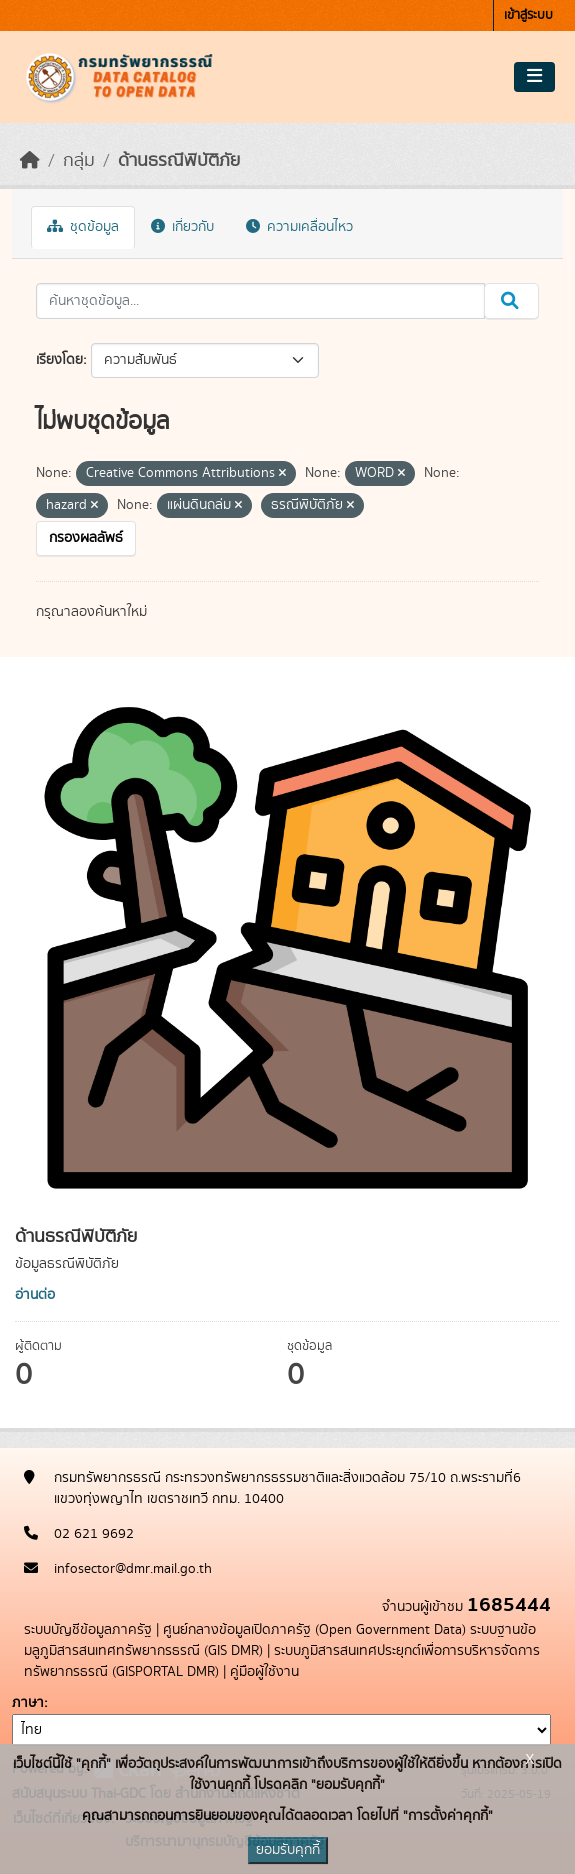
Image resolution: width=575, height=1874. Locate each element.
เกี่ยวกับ (182, 227)
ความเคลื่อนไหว (299, 227)
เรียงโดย (59, 360)
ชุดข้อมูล (83, 227)
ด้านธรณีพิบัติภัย (179, 161)
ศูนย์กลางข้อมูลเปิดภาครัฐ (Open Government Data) (314, 1630)
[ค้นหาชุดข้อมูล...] (260, 301)
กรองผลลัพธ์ (86, 538)
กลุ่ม (79, 161)
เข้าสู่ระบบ (528, 15)
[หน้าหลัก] (30, 161)
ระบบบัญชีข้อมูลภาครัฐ (88, 1630)
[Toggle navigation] (534, 77)
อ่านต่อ (35, 1295)
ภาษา (28, 1703)
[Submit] (511, 301)
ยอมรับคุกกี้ (288, 1850)
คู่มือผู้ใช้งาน (264, 1672)
